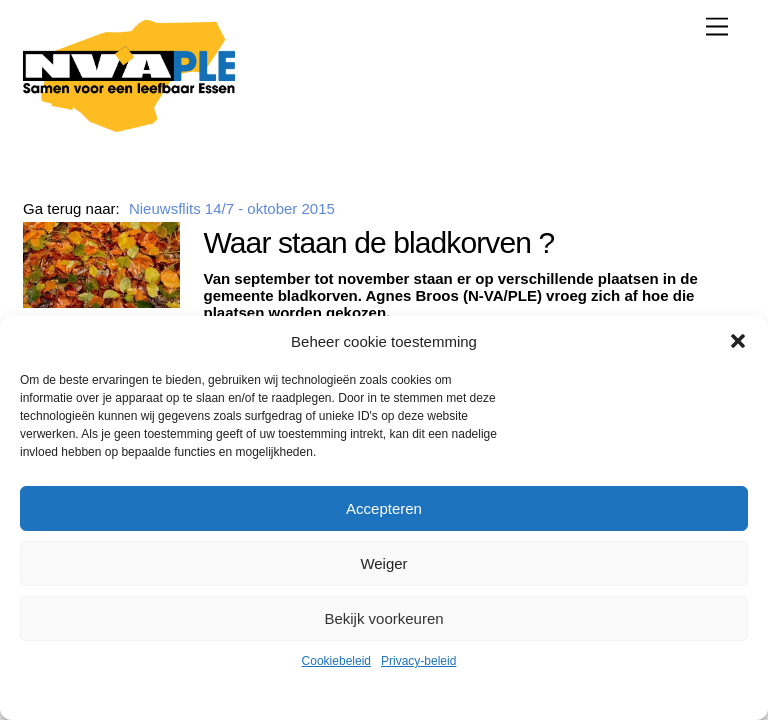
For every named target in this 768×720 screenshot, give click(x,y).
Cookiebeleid (336, 661)
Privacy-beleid (418, 661)
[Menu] (717, 26)
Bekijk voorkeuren (383, 618)
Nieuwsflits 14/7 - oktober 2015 (232, 208)
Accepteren (384, 508)
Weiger (383, 563)
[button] (738, 341)
